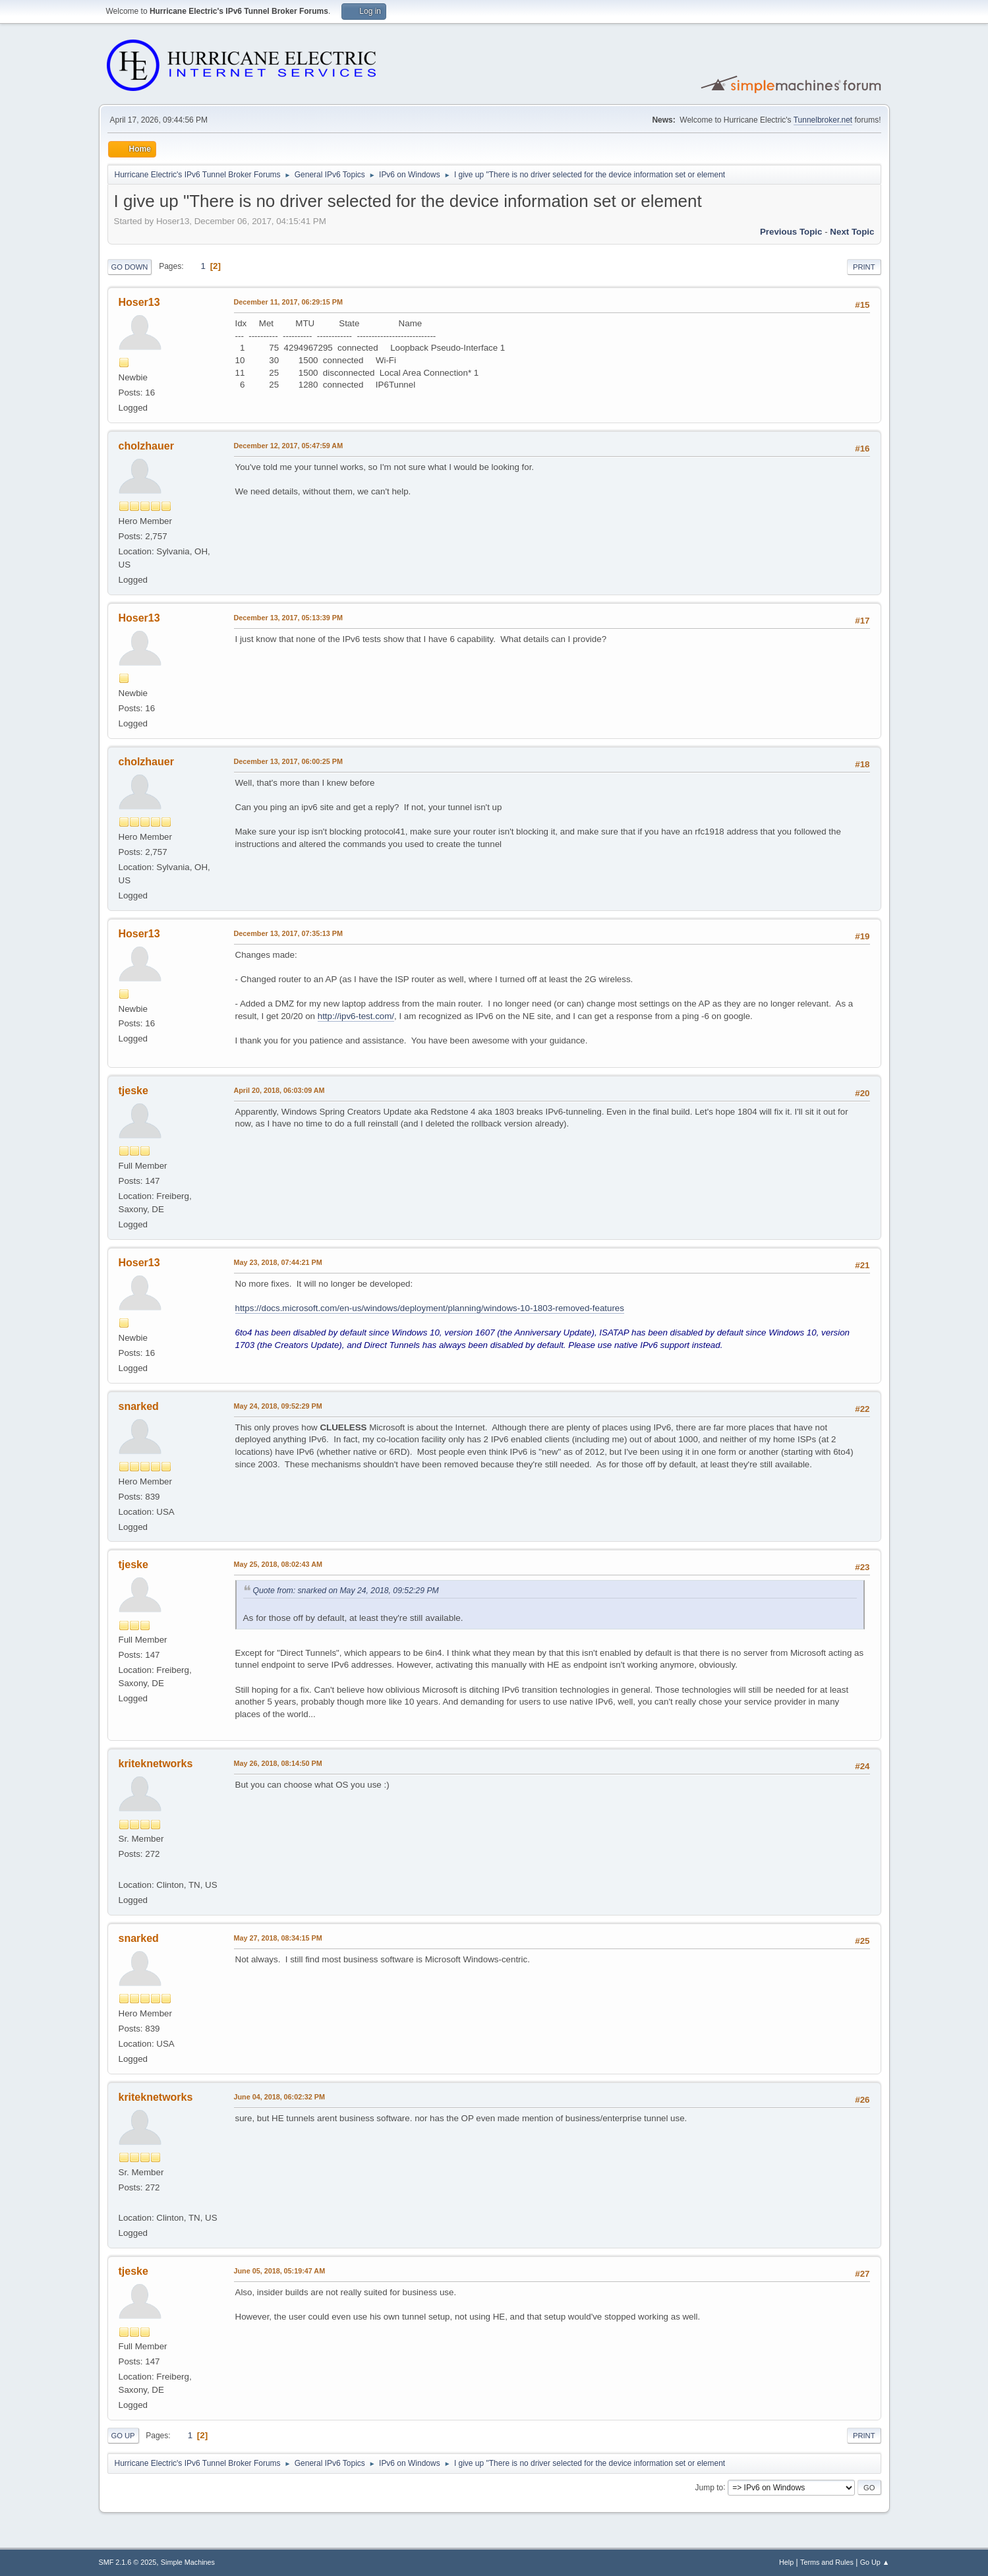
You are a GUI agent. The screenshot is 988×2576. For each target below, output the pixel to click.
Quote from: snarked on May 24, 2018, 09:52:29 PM (346, 1590)
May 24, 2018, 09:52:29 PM (278, 1406)
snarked (139, 1406)
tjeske (133, 1090)
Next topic (852, 232)
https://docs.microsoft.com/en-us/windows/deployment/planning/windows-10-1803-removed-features (429, 1308)
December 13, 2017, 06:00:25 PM (288, 761)
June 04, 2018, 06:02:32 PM (279, 2097)
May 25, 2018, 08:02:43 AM (278, 1564)
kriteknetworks (156, 1763)
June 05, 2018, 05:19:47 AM (280, 2271)
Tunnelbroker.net (823, 120)
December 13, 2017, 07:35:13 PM (288, 933)
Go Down (129, 267)
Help (786, 2562)
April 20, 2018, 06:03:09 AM (279, 1090)
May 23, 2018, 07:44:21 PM (278, 1262)
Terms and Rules (827, 2562)
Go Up (123, 2436)
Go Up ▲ (875, 2562)
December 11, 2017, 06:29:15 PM (288, 302)
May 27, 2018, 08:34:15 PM (278, 1938)
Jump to (709, 2487)
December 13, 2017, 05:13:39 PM (288, 618)
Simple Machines (188, 2562)
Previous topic (791, 232)
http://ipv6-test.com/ (356, 1016)
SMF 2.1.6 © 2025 (128, 2562)
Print (864, 267)
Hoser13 (139, 302)
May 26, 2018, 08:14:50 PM (278, 1763)
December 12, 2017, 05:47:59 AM (288, 446)
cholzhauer (146, 446)
